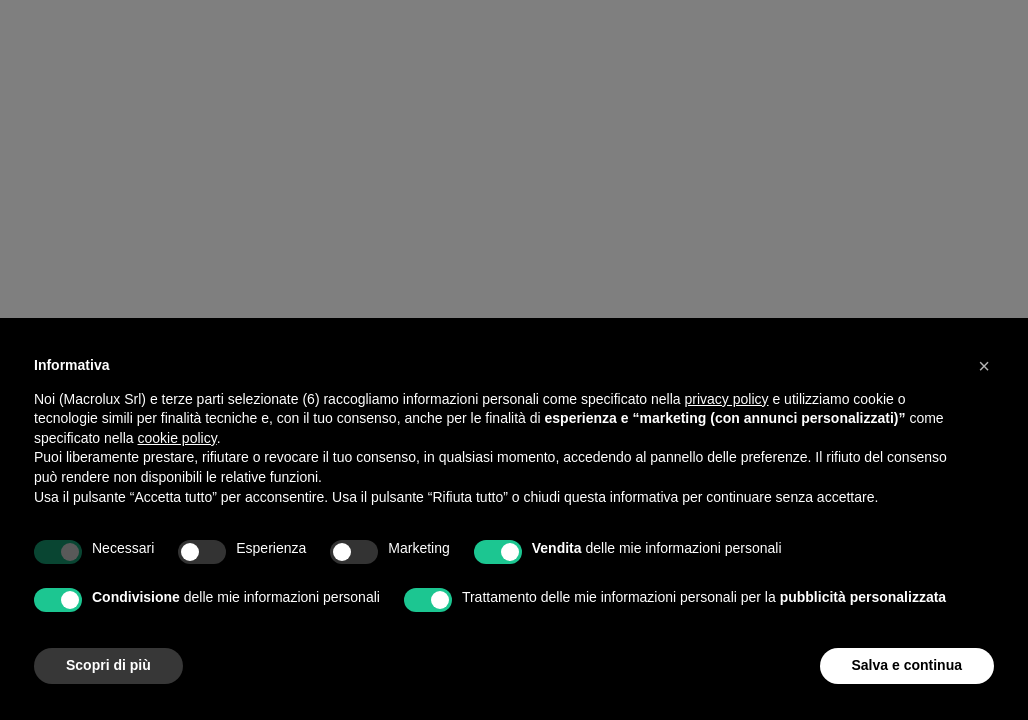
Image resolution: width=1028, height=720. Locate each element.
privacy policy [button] (727, 399)
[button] (984, 366)
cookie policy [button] (177, 438)
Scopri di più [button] (108, 665)
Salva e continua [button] (907, 665)
